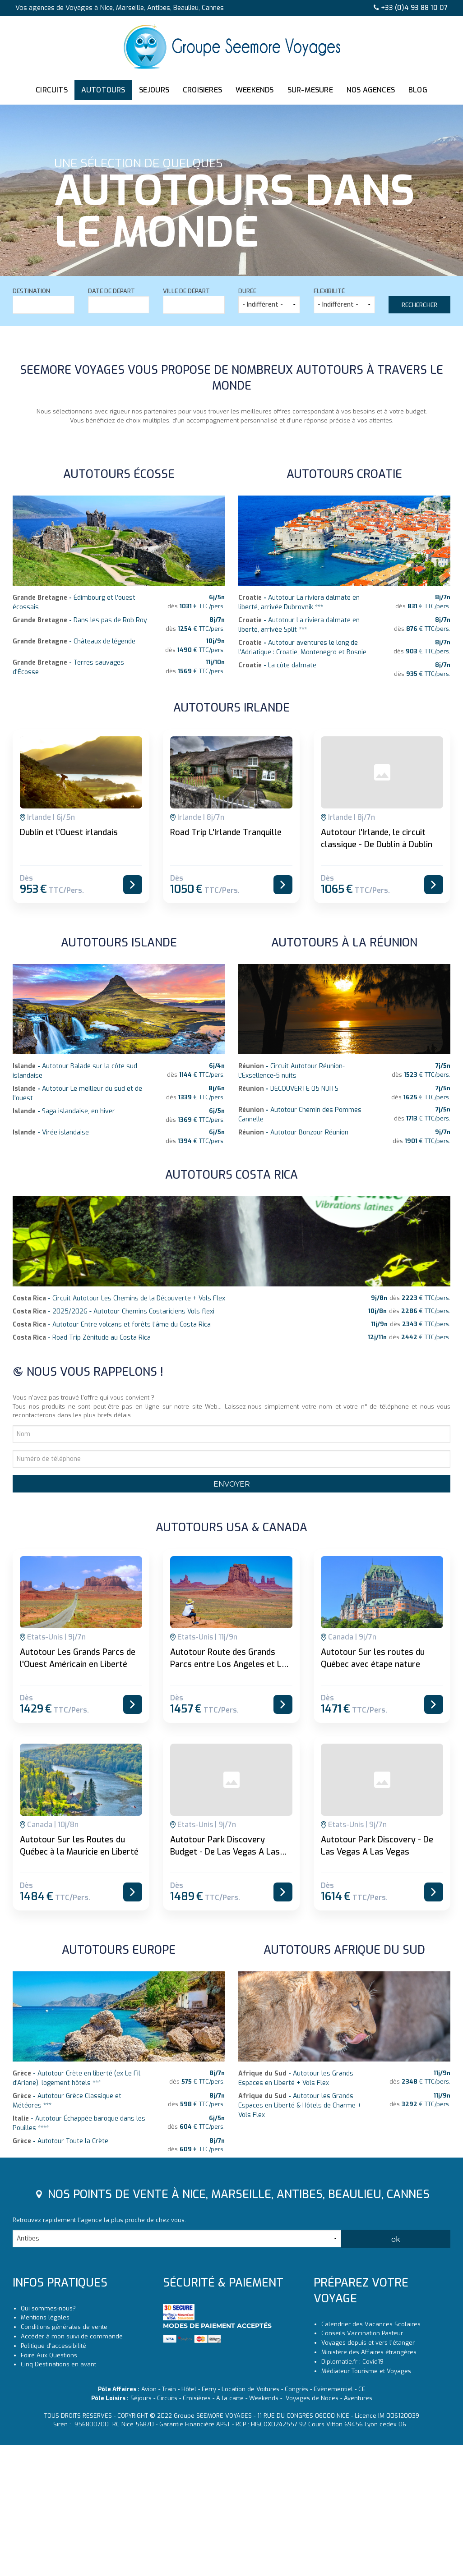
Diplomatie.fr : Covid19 (352, 2459)
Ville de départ (194, 300)
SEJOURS (154, 90)
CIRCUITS (52, 90)
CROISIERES (202, 90)
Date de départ (119, 300)
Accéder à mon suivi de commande (72, 2434)
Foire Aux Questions (49, 2453)
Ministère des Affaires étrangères (369, 2449)
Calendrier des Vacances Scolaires (371, 2421)
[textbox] (43, 303)
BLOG (417, 90)
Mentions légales (45, 2415)
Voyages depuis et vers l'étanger (368, 2440)
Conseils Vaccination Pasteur (362, 2430)
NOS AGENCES (371, 90)
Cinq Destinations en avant (58, 2462)
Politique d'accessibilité (53, 2443)
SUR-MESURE (310, 90)
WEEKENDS (255, 90)
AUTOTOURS (103, 90)
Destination (43, 300)
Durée (269, 300)
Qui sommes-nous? (48, 2406)
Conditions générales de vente (64, 2424)
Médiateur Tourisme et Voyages (366, 2468)
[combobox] (43, 305)
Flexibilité (344, 300)
